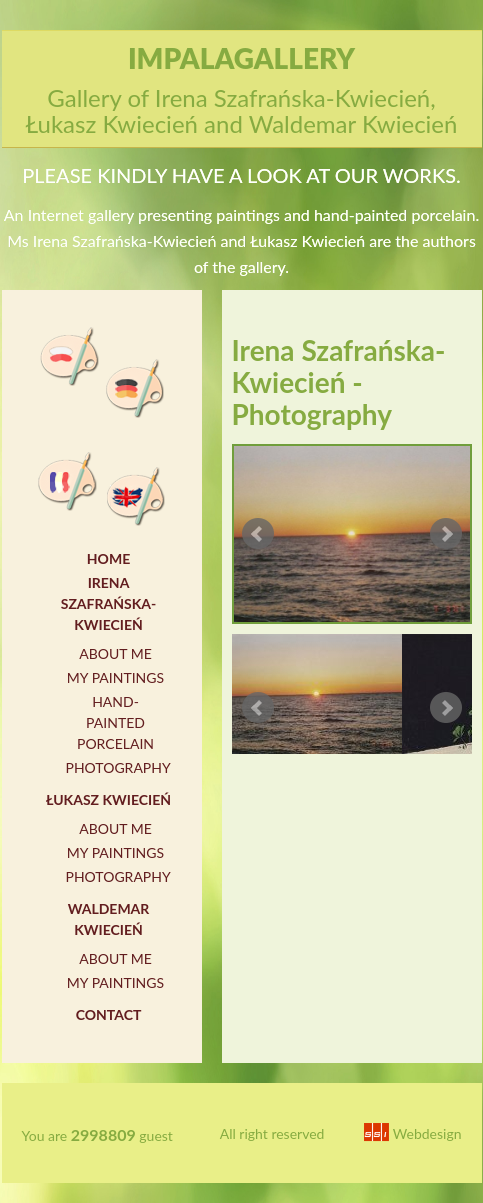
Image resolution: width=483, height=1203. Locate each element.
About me (115, 653)
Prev (258, 534)
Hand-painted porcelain (115, 722)
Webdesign (412, 1133)
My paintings (115, 677)
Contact (109, 1014)
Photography (118, 767)
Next (446, 534)
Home (108, 558)
